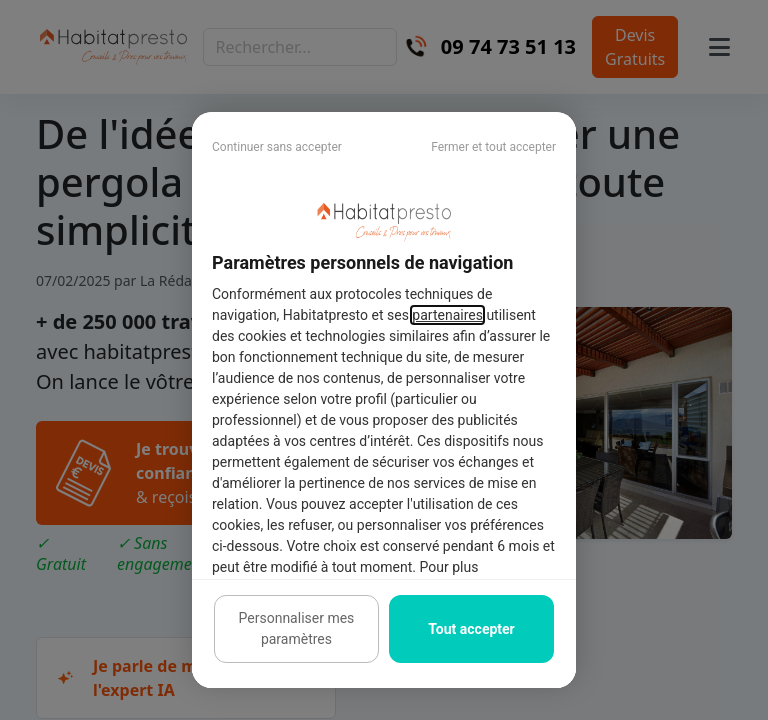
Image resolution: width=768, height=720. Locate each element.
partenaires (447, 315)
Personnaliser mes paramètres (297, 628)
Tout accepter (471, 629)
